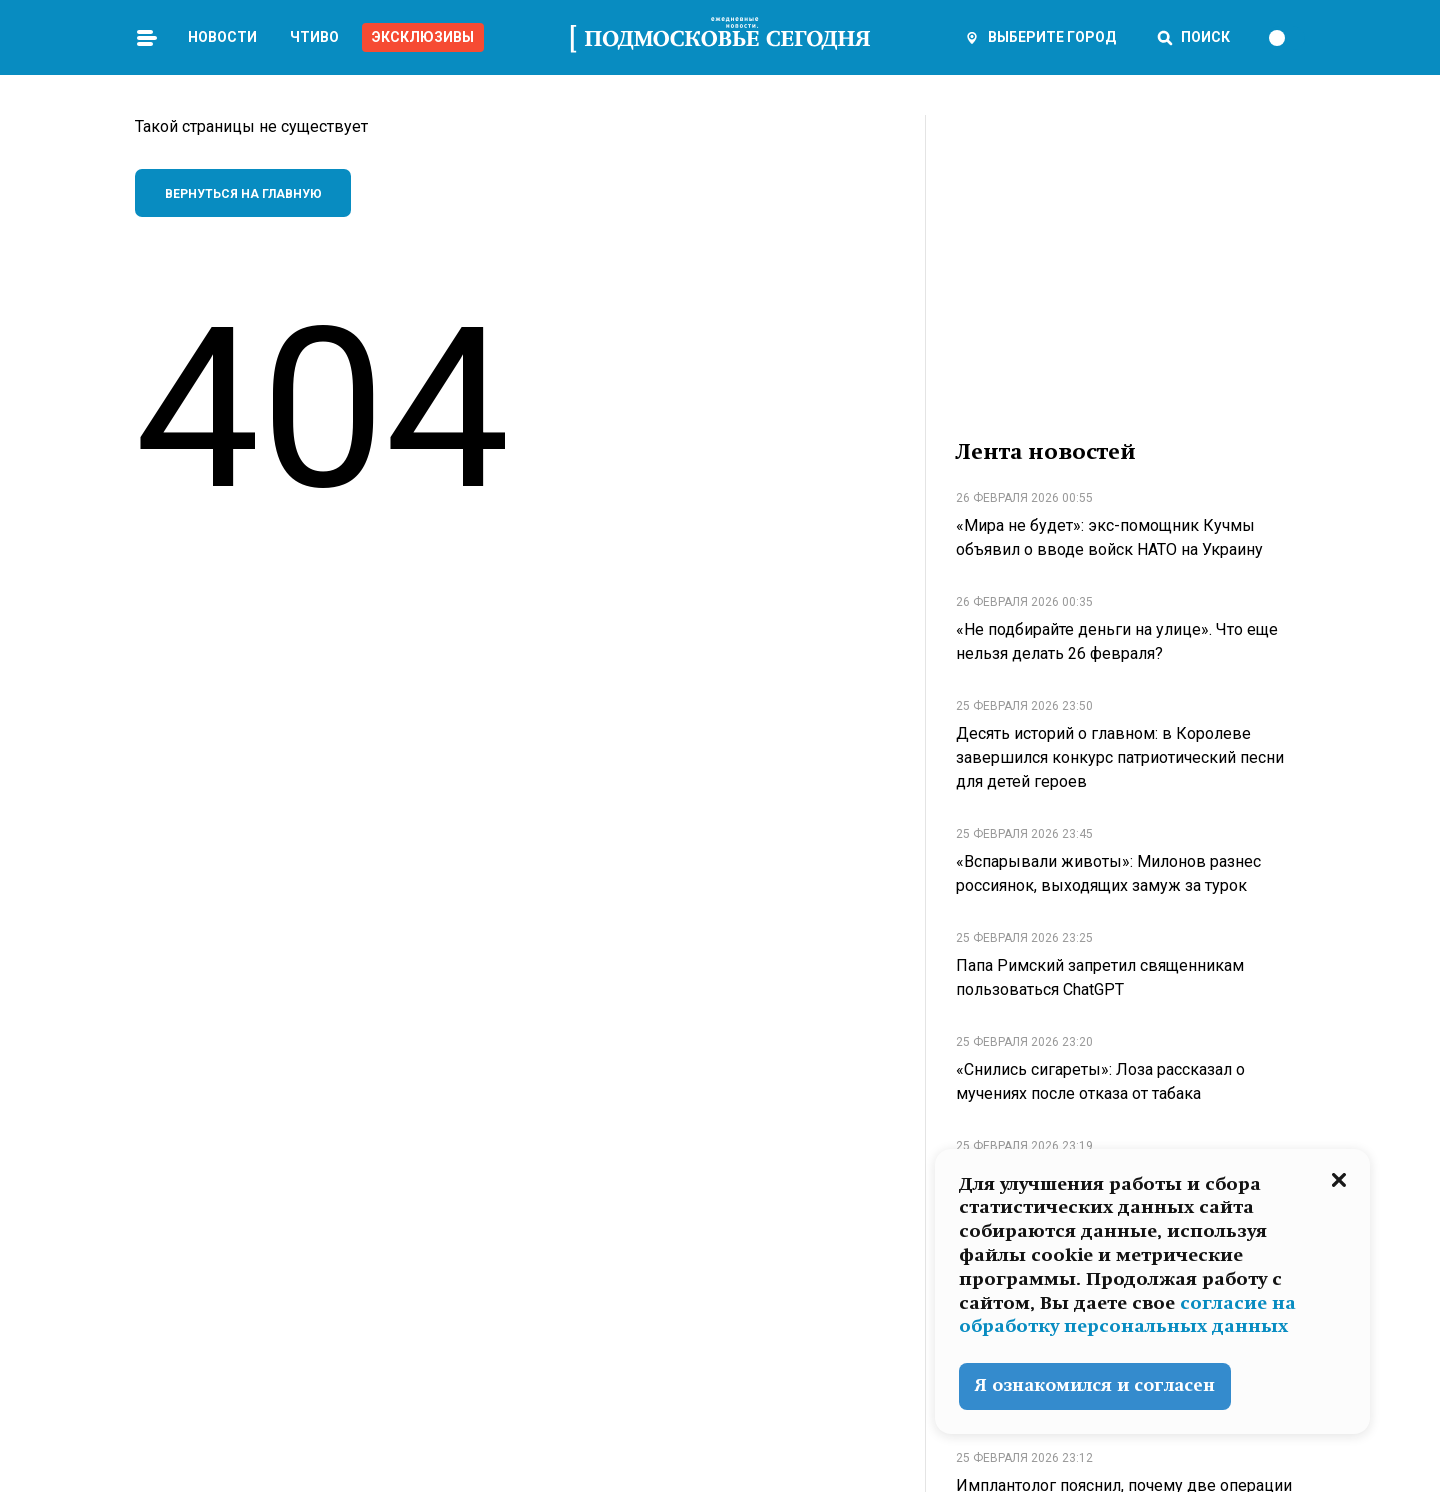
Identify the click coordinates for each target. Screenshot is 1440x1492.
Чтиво (314, 37)
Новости (222, 37)
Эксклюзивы (423, 37)
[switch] (1286, 38)
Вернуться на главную (243, 194)
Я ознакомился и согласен (1095, 1385)
